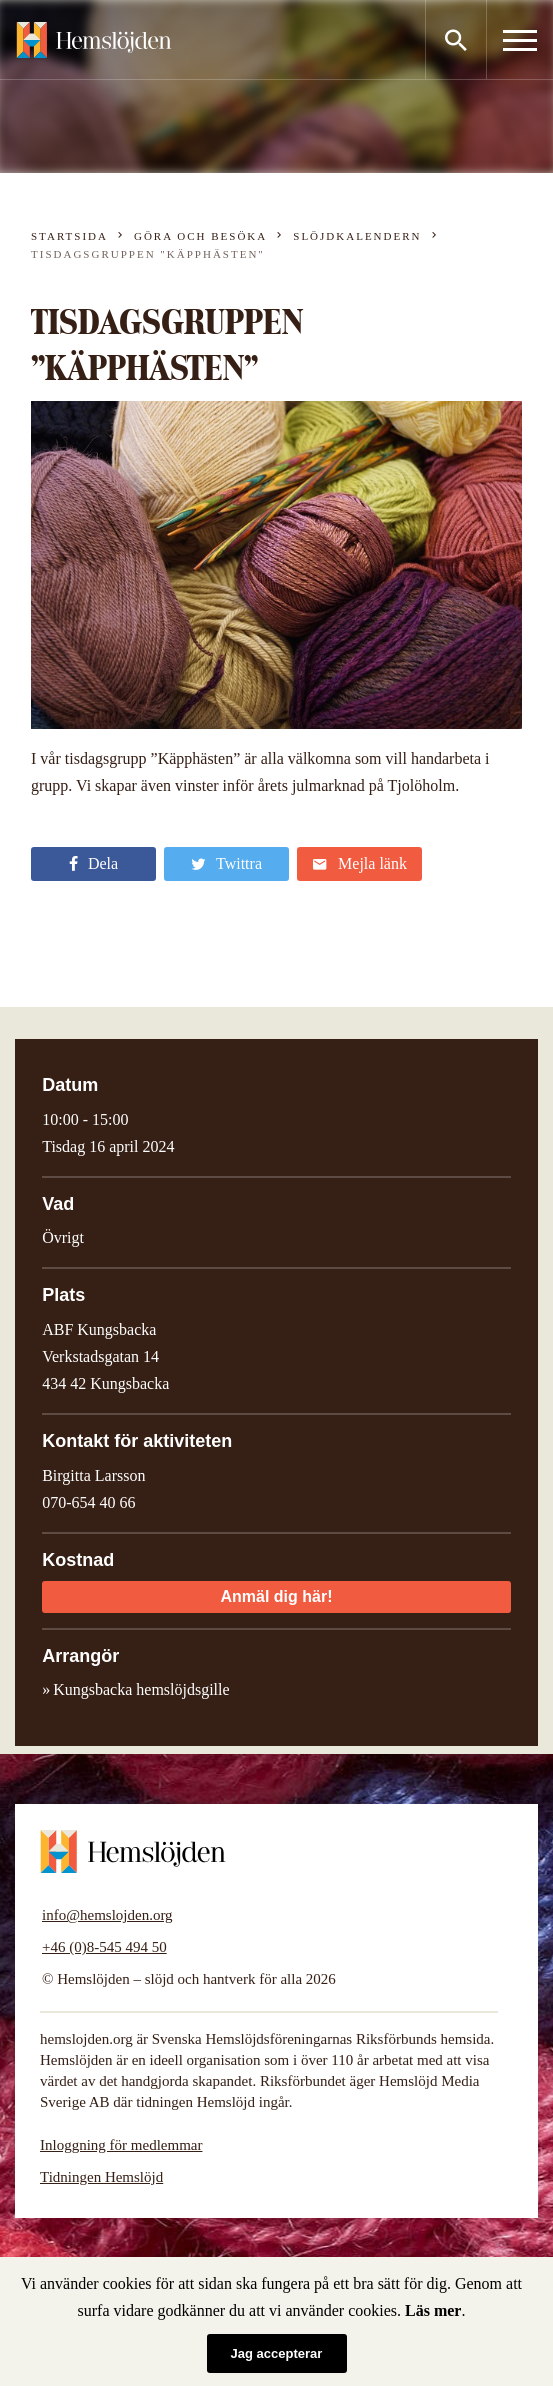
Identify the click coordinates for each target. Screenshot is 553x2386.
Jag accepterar (277, 2353)
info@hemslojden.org (107, 1915)
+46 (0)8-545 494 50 (104, 1947)
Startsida (69, 236)
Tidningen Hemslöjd (101, 2177)
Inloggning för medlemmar (121, 2145)
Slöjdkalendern (357, 236)
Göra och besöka (200, 236)
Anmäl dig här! (276, 1596)
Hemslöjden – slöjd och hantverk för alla (94, 40)
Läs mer (433, 2310)
